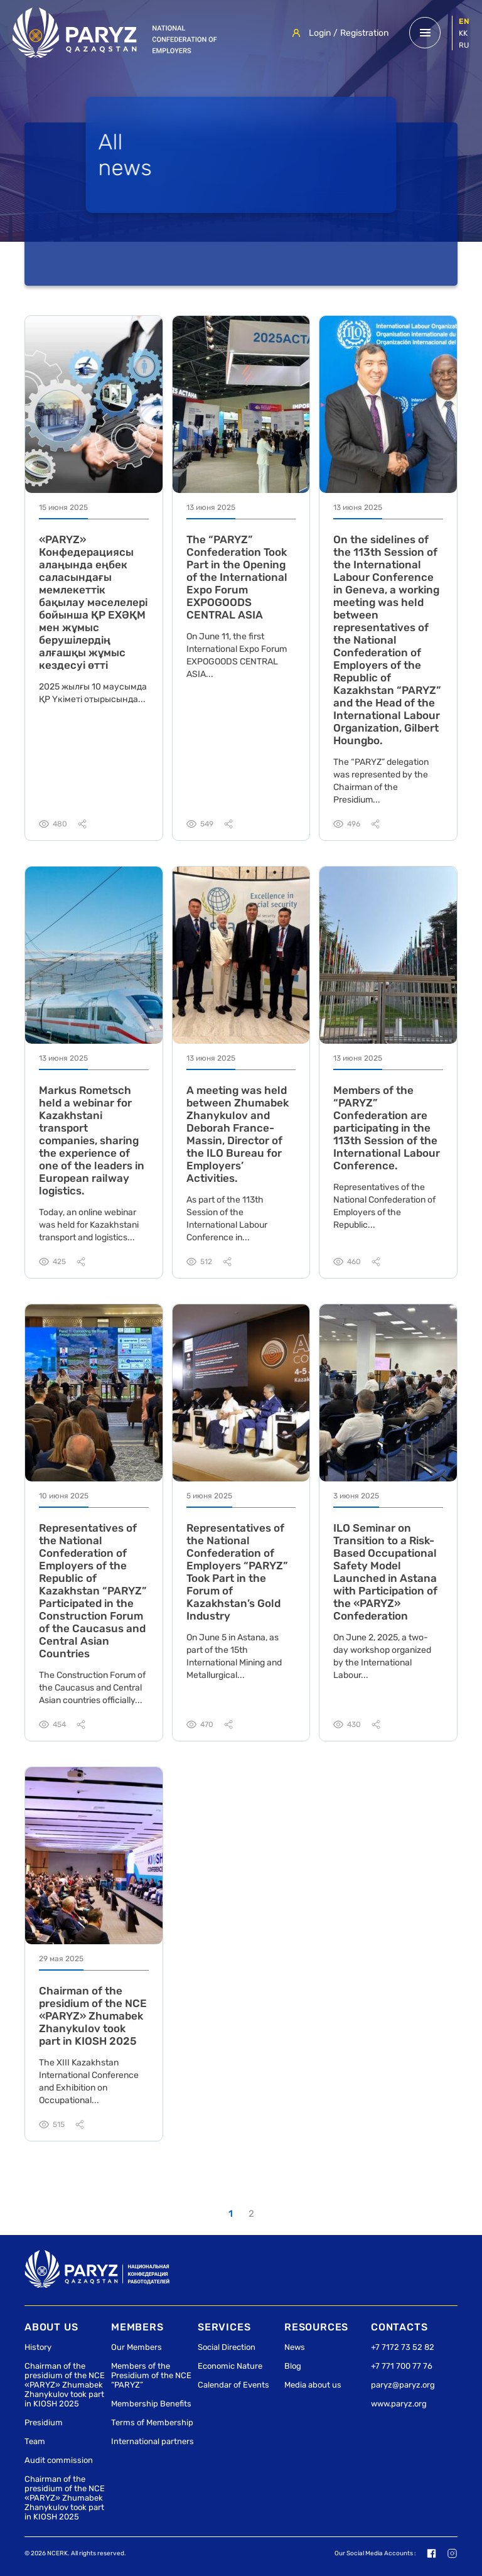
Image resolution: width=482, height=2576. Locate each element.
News (294, 2347)
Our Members (136, 2347)
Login (320, 33)
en (464, 21)
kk (463, 33)
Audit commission (58, 2460)
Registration (364, 33)
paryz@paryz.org (403, 2384)
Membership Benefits (151, 2403)
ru (464, 45)
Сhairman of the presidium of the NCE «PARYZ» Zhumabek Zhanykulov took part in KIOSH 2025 (64, 2384)
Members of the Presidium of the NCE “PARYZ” (151, 2375)
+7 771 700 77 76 (401, 2366)
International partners (152, 2441)
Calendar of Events (233, 2384)
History (37, 2347)
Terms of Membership (152, 2422)
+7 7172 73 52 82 (402, 2347)
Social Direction (226, 2347)
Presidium (43, 2422)
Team (34, 2441)
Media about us (312, 2384)
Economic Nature (230, 2366)
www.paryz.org (399, 2403)
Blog (292, 2366)
